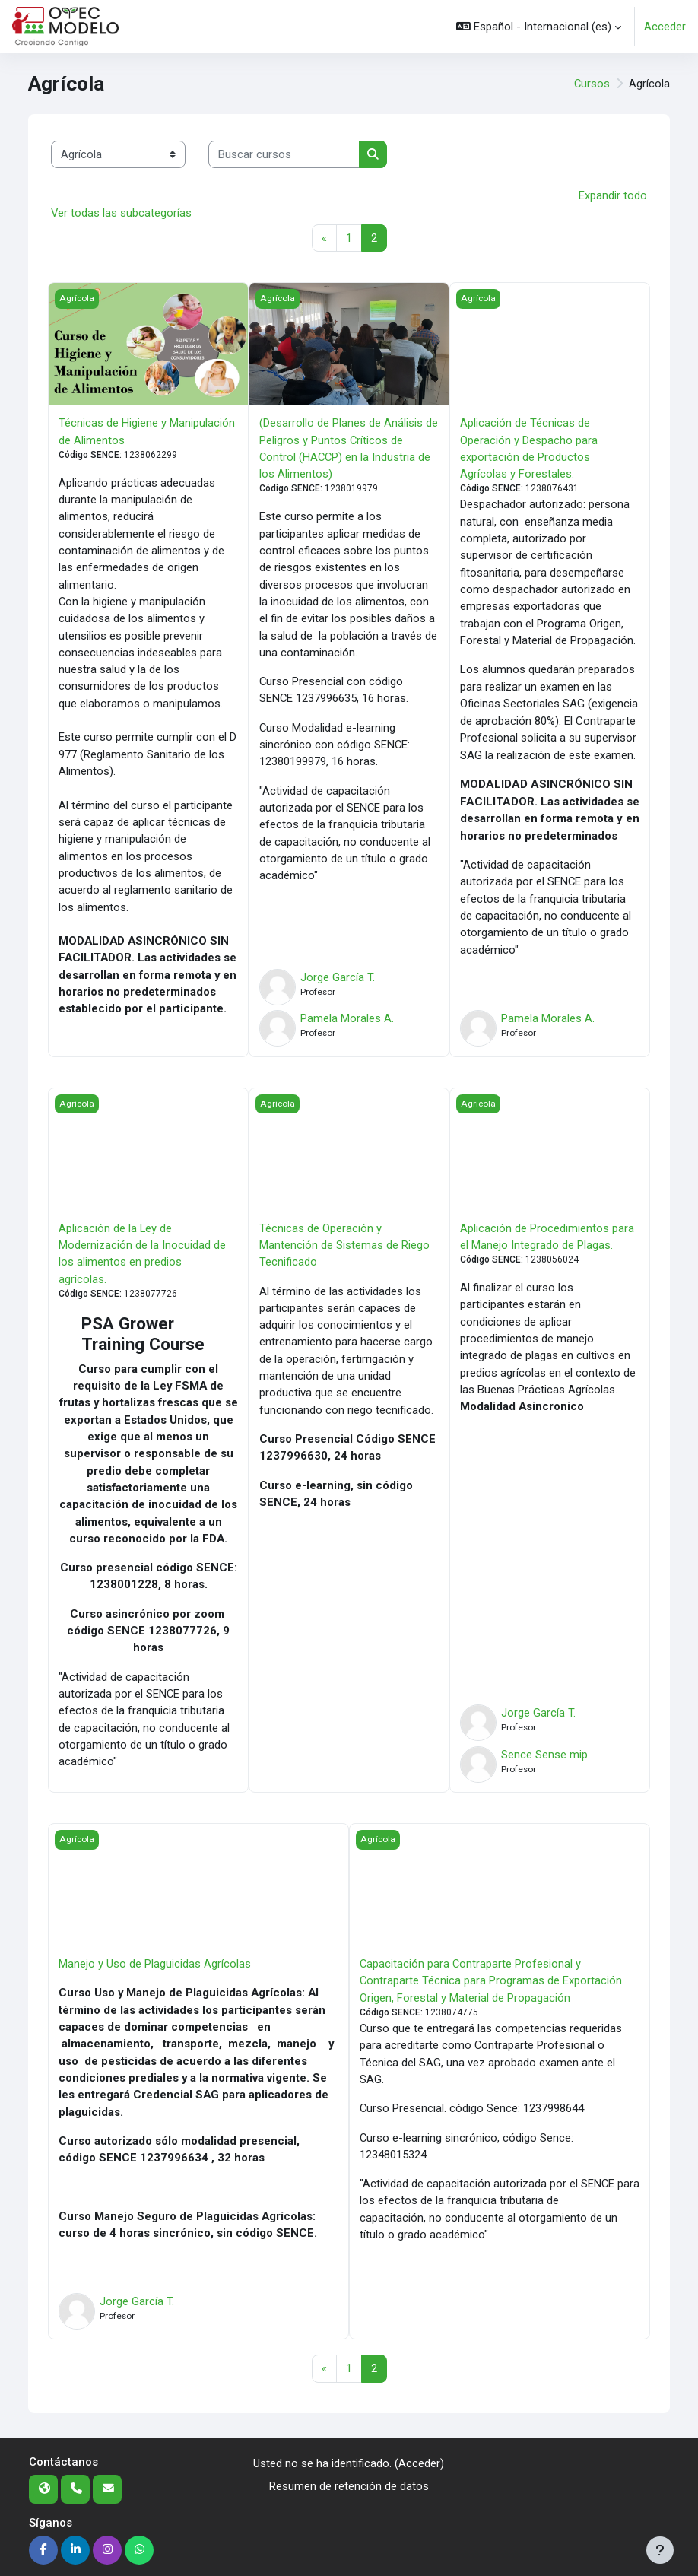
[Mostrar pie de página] (660, 2550)
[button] (538, 26)
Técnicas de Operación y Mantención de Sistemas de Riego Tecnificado (344, 1245)
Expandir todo (613, 195)
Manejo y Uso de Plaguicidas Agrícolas (155, 1964)
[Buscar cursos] (284, 154)
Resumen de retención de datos (349, 2487)
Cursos (592, 84)
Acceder (665, 26)
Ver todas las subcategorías (121, 213)
